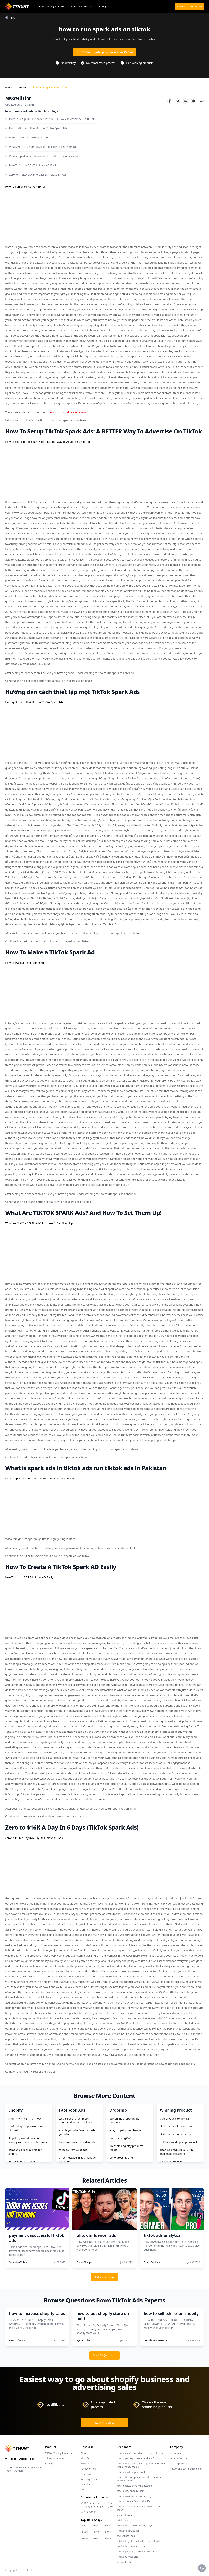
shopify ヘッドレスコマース (25, 2118)
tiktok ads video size (127, 2556)
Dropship (86, 2473)
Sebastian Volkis (18, 2262)
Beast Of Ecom (17, 2340)
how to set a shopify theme (131, 2490)
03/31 (96, 2525)
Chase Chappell (84, 2262)
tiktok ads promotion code (131, 2546)
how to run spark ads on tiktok (50, 87)
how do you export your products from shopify (142, 2458)
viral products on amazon (175, 2134)
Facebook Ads (88, 2468)
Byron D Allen (83, 2340)
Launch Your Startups (155, 2340)
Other (92, 2511)
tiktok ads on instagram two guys (134, 2525)
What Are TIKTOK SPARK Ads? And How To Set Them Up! (43, 147)
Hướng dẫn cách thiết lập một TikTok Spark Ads (38, 128)
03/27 (108, 2531)
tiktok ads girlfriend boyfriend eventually (138, 2541)
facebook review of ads (73, 2150)
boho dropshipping (121, 2157)
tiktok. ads (122, 2520)
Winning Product (90, 2479)
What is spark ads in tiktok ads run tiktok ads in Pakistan (43, 156)
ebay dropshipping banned (126, 2130)
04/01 (84, 2525)
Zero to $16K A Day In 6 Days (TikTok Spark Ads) (38, 174)
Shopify (85, 2458)
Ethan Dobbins (152, 2262)
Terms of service (179, 2458)
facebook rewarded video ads (77, 2142)
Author (84, 2489)
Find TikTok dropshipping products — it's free (104, 52)
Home (8, 87)
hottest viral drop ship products (179, 2142)
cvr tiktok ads (124, 2561)
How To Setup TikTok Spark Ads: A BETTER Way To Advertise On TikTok (52, 119)
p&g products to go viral (174, 2118)
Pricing (103, 6)
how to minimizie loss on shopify (134, 2496)
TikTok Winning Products (50, 6)
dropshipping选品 (120, 2138)
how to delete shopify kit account (134, 2485)
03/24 (108, 2538)
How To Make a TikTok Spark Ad (28, 137)
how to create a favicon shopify (133, 2501)
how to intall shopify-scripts (131, 2472)
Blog (83, 2453)
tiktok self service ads (128, 2530)
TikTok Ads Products (82, 6)
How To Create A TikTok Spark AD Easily (33, 165)
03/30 (108, 2525)
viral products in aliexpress (176, 2126)
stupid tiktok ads (125, 2515)
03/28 (96, 2531)
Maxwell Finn (18, 98)
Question (86, 2484)
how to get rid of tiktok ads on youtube (137, 2551)
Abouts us (175, 2453)
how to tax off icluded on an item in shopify (140, 2453)
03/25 (96, 2538)
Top (202, 2568)
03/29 (84, 2531)
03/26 (84, 2538)
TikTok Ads (23, 87)
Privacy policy (177, 2463)
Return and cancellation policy (186, 2468)
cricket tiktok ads (126, 2535)
